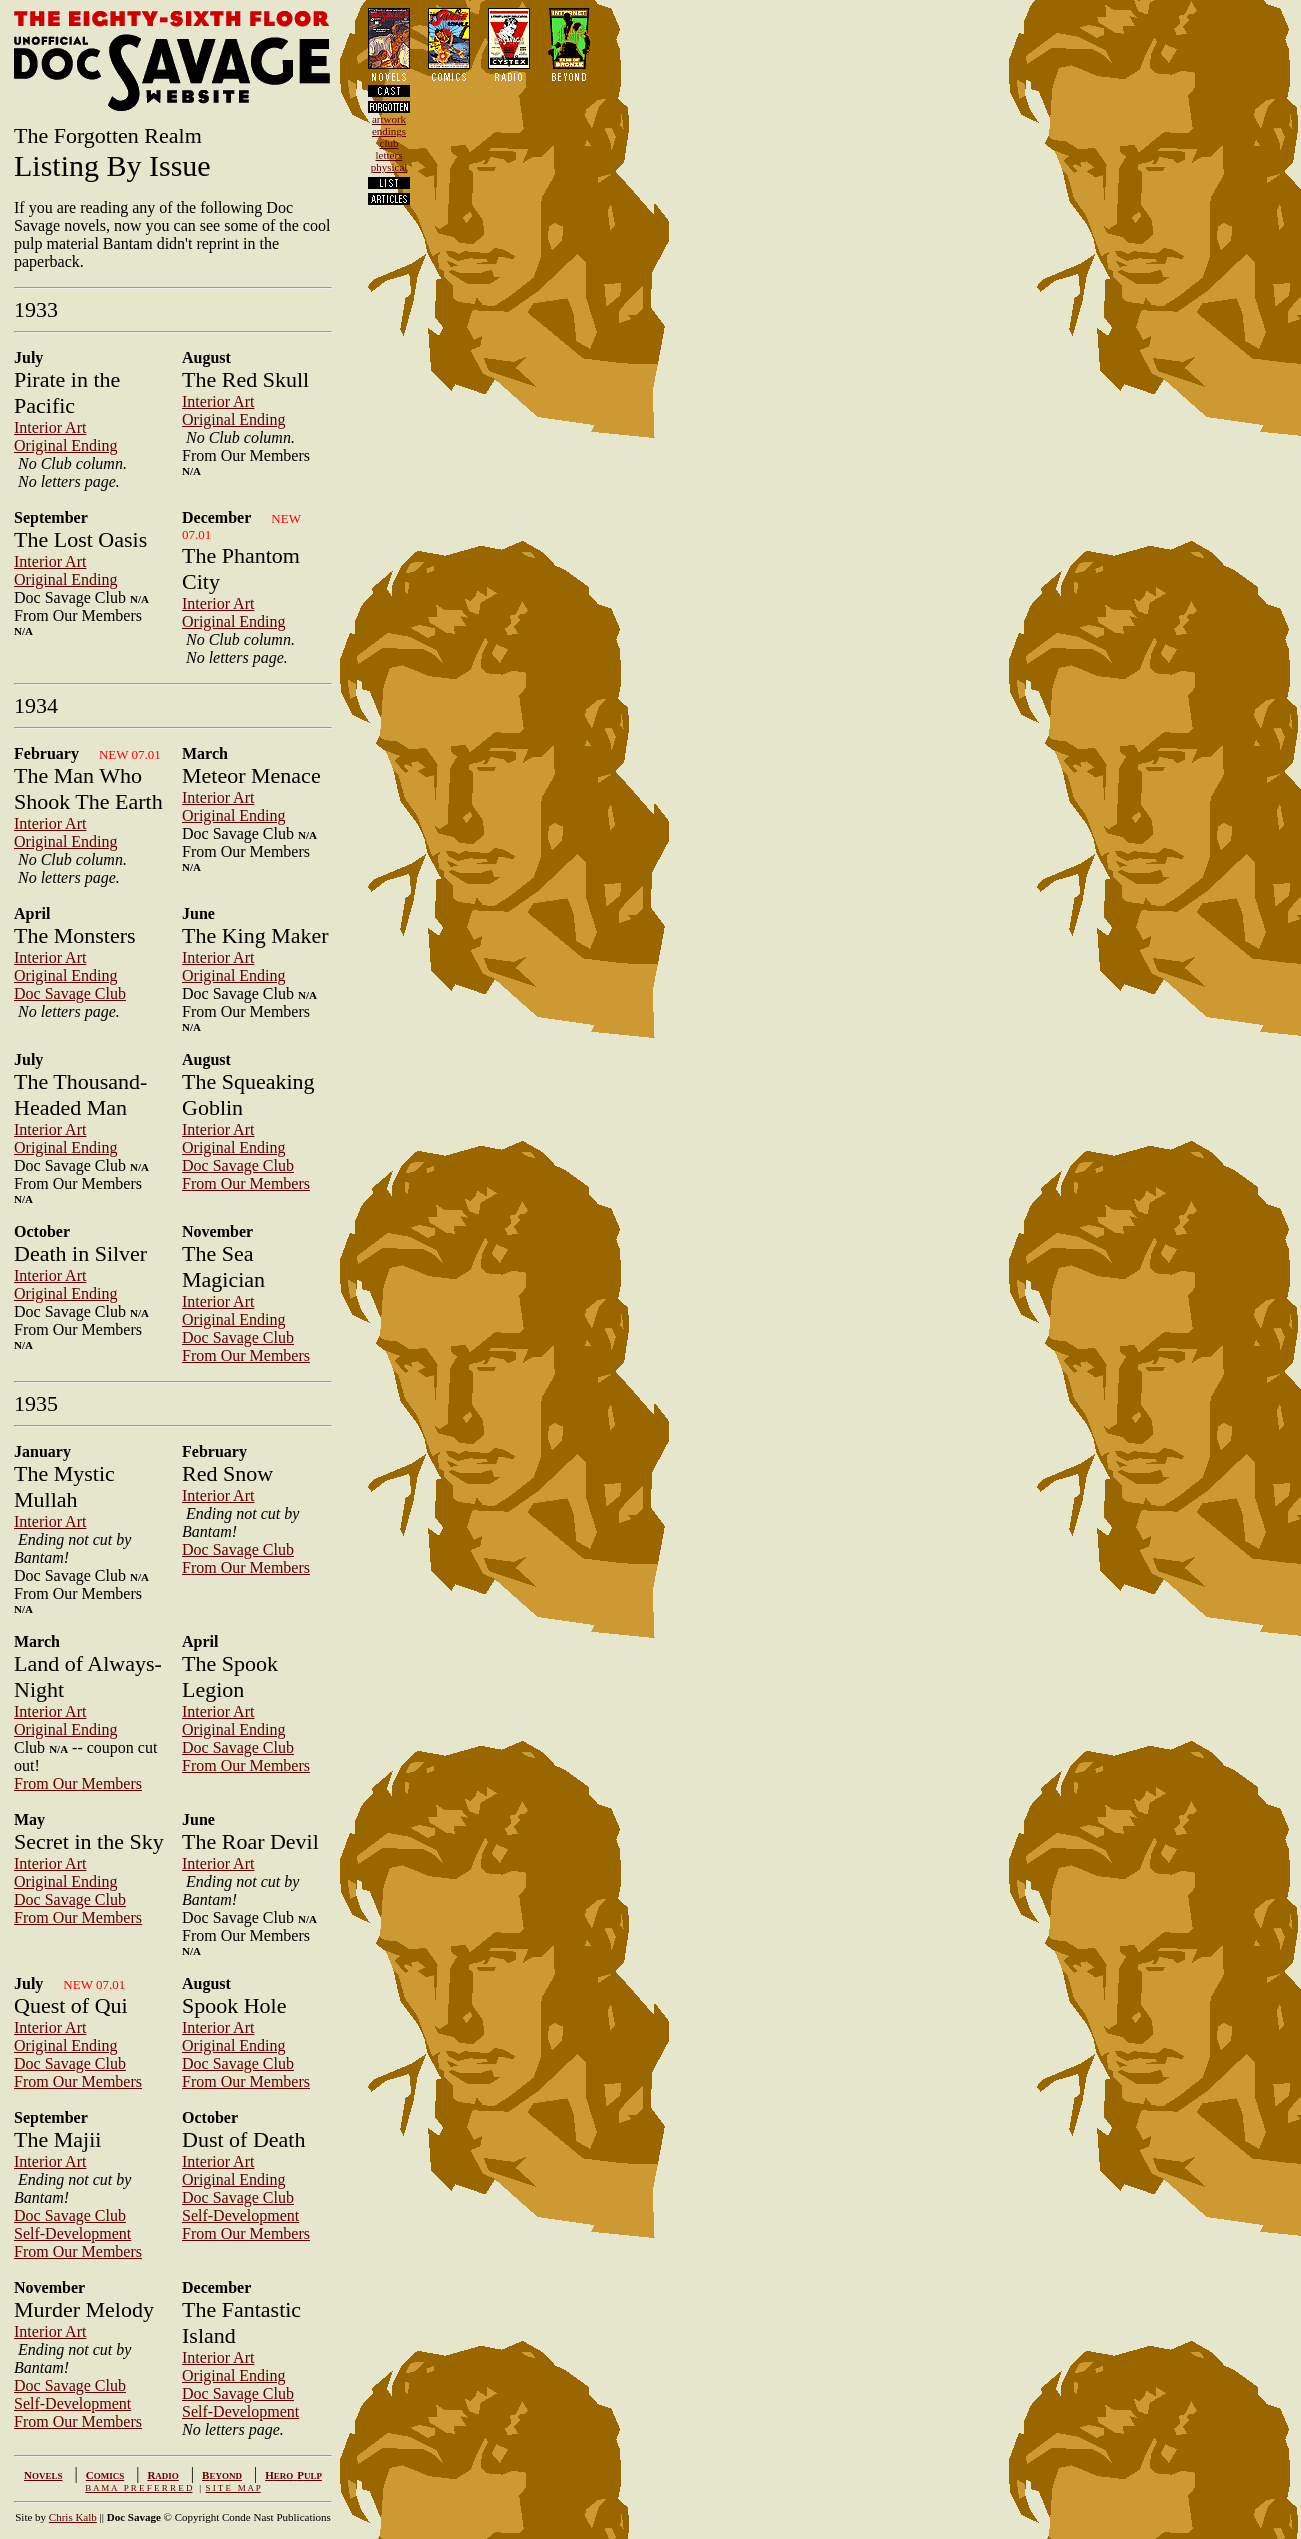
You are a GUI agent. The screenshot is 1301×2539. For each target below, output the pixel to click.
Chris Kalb (73, 2517)
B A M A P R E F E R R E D (138, 2488)
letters (389, 155)
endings (389, 131)
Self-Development (72, 2233)
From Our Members (246, 1183)
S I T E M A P (233, 2488)
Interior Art (50, 427)
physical (389, 167)
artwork (389, 119)
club (389, 143)
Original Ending (66, 445)
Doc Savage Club (70, 993)
